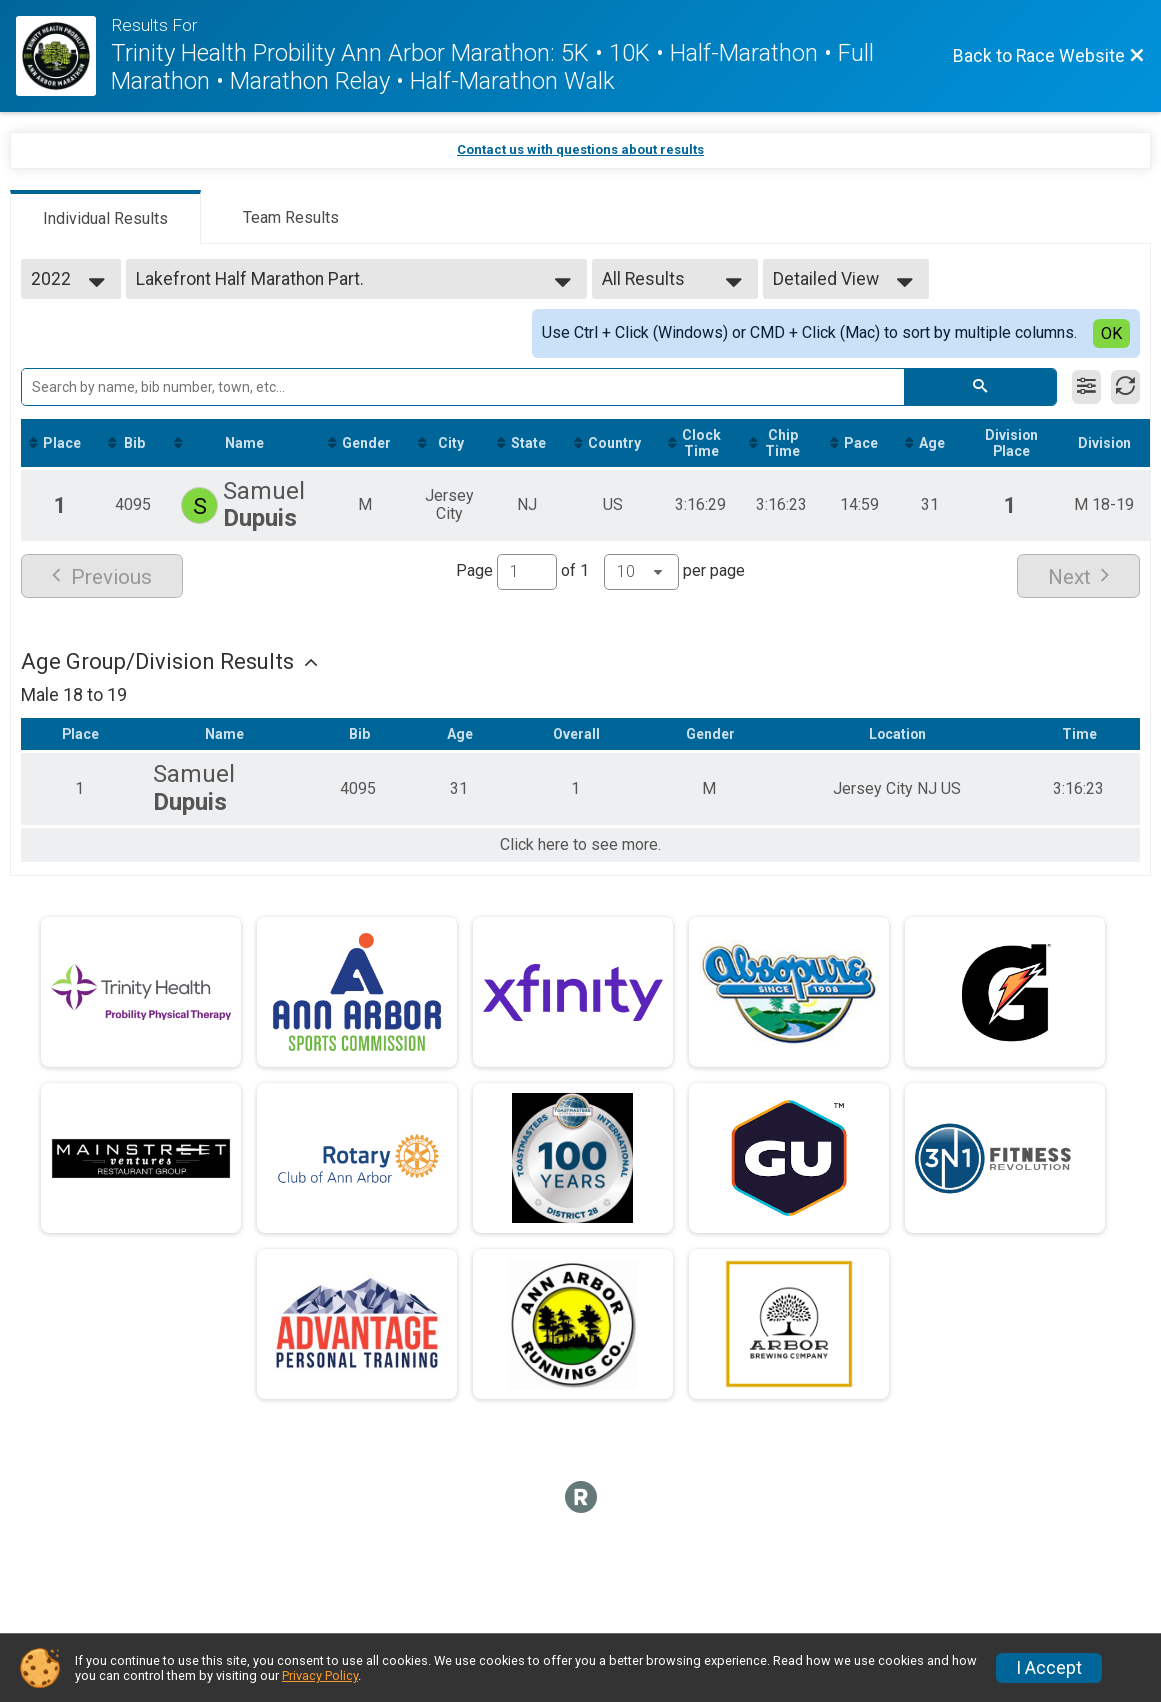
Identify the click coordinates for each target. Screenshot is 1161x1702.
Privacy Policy (320, 1675)
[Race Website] (63, 56)
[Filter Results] (1086, 387)
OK (1111, 333)
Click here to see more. (580, 845)
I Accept (1049, 1668)
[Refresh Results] (1125, 387)
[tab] (105, 217)
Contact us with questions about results (580, 149)
